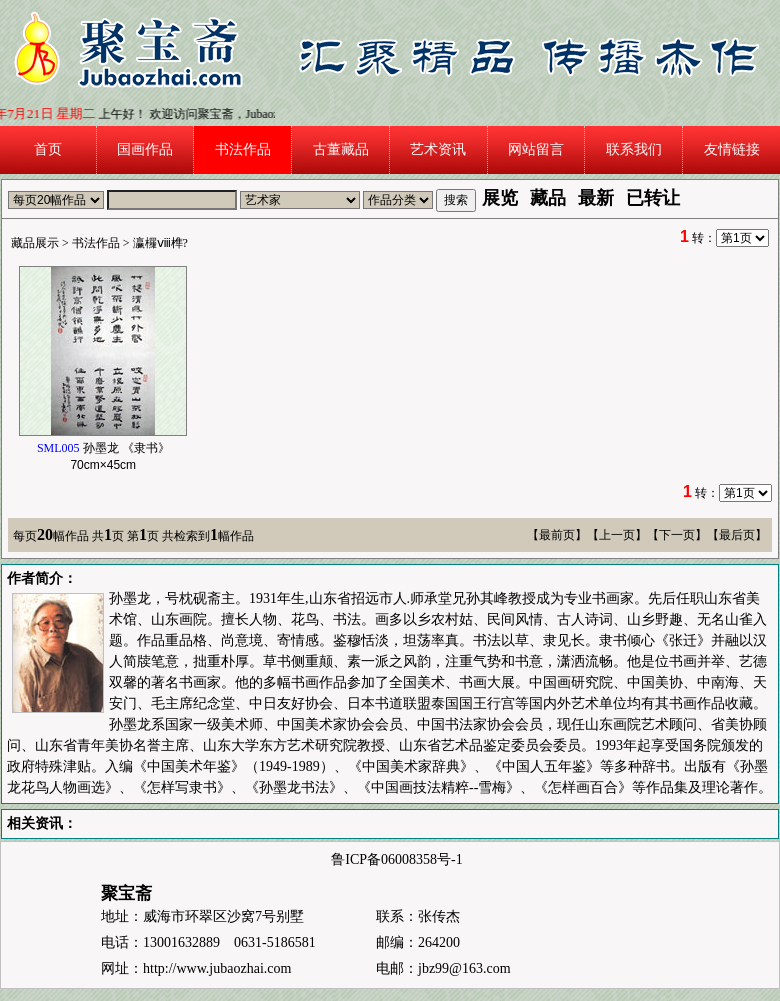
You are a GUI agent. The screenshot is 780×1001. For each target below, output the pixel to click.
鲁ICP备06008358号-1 (396, 859)
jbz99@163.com (464, 968)
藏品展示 (35, 243)
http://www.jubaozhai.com (217, 968)
